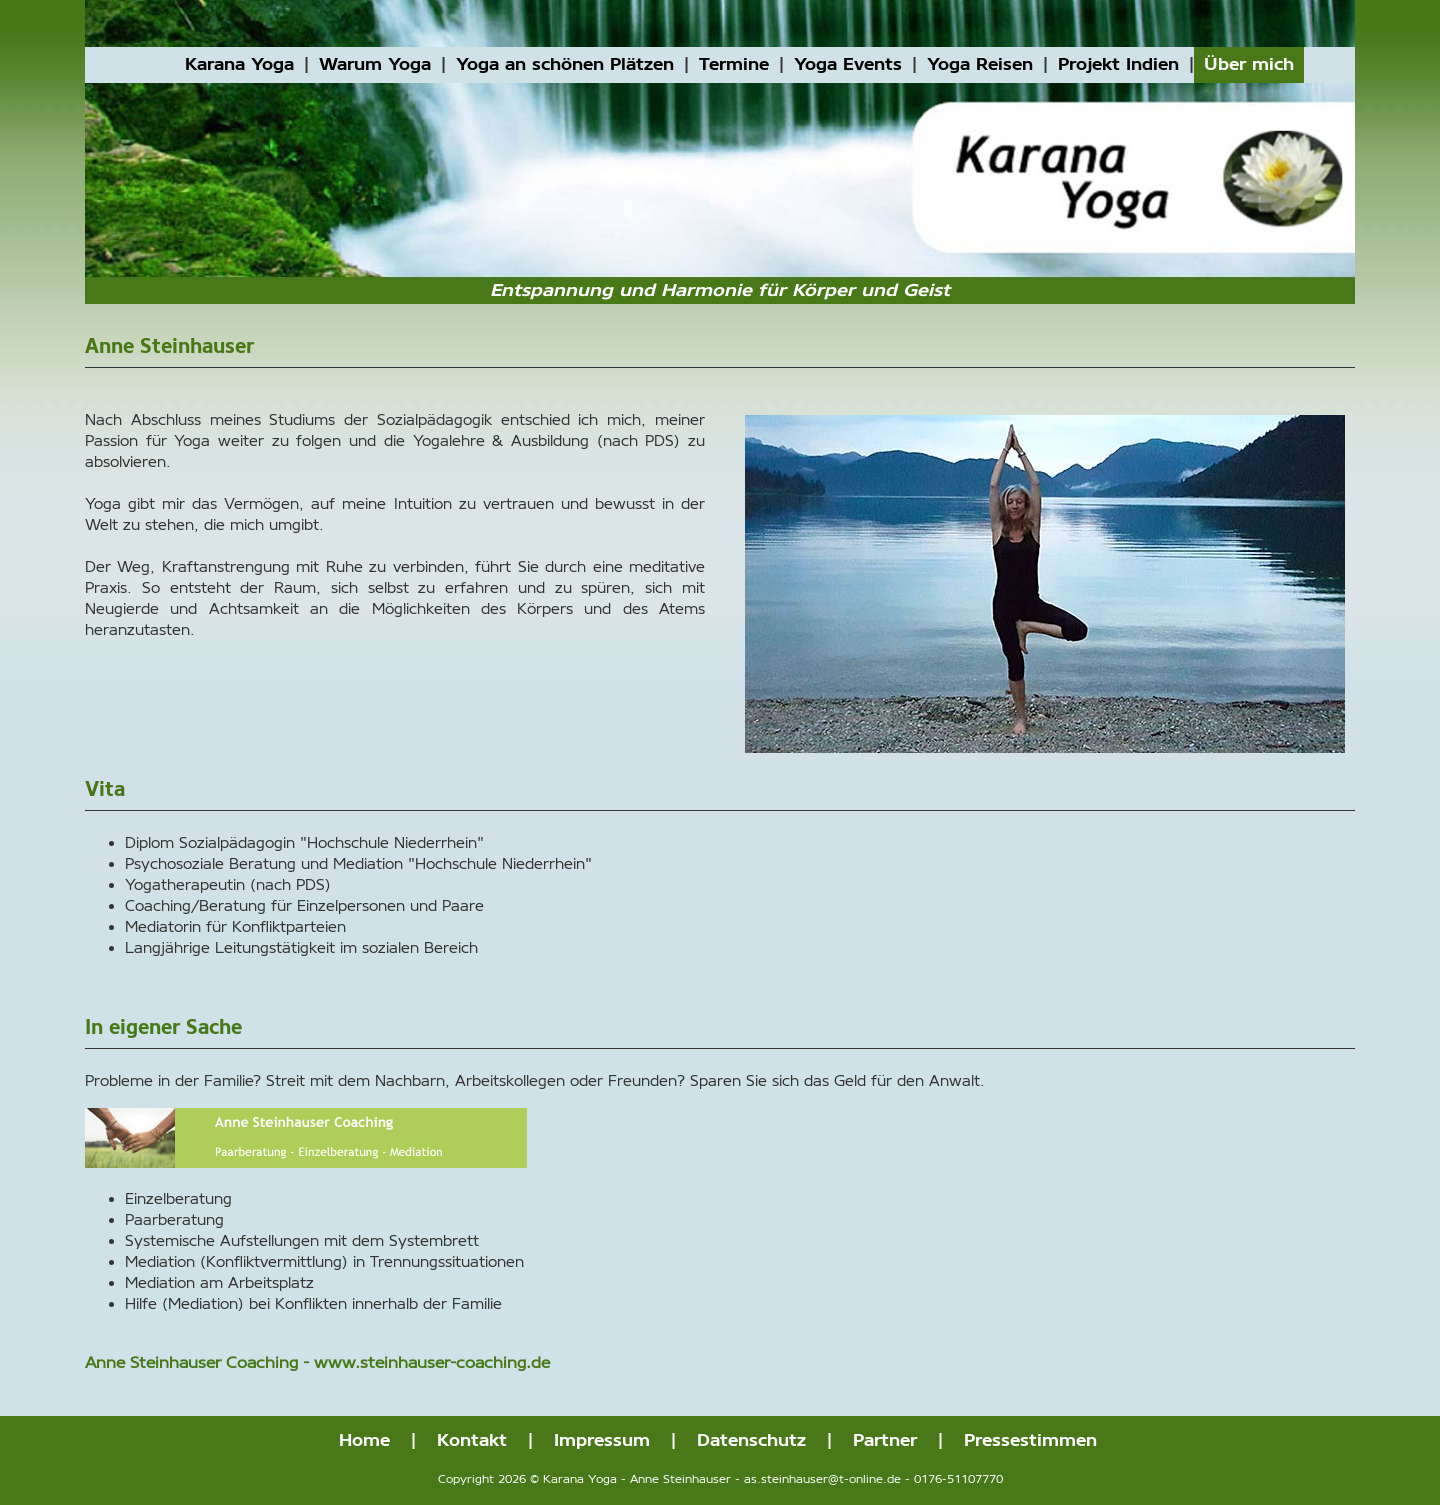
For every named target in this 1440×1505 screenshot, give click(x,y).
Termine (734, 64)
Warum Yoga (375, 64)
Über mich (1249, 64)
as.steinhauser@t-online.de (822, 1479)
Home (364, 1440)
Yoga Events (848, 64)
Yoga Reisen (980, 64)
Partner (885, 1440)
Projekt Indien (1118, 64)
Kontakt (472, 1440)
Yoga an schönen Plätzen (565, 64)
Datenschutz (751, 1440)
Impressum (602, 1440)
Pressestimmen (1030, 1440)
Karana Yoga (239, 64)
